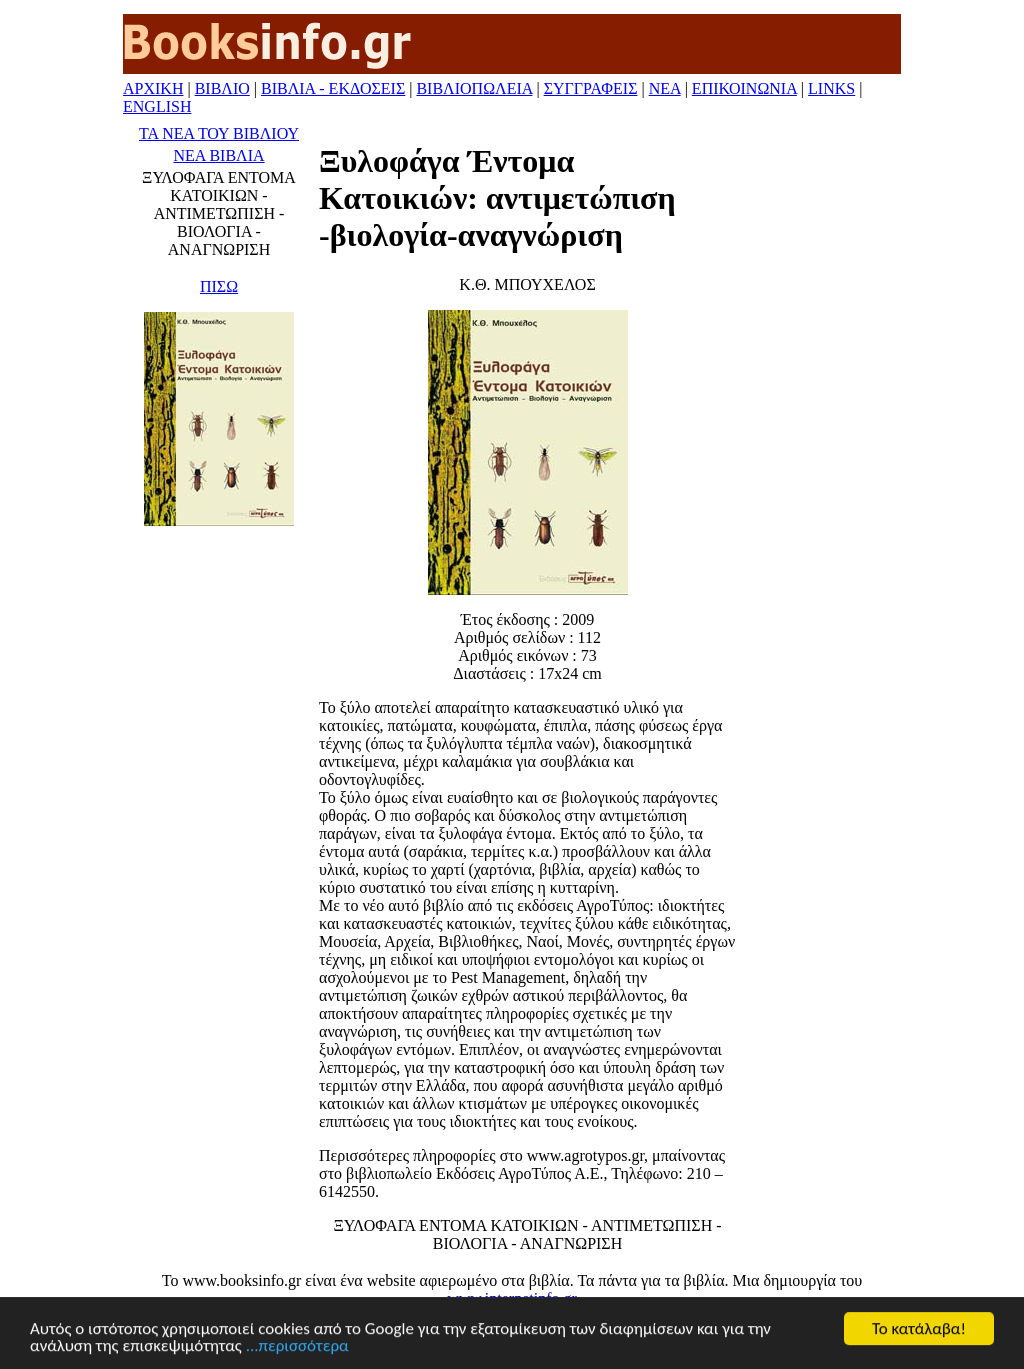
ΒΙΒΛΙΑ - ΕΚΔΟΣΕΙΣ (333, 88)
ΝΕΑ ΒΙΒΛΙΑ (218, 155)
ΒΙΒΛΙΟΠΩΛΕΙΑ (474, 88)
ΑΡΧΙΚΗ (153, 88)
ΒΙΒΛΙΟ (222, 88)
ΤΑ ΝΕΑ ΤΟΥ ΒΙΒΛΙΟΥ (219, 133)
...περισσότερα (297, 1346)
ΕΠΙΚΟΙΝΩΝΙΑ (744, 88)
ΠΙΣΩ (219, 286)
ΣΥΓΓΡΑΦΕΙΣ (591, 88)
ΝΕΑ (665, 88)
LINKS (831, 88)
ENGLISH (157, 106)
